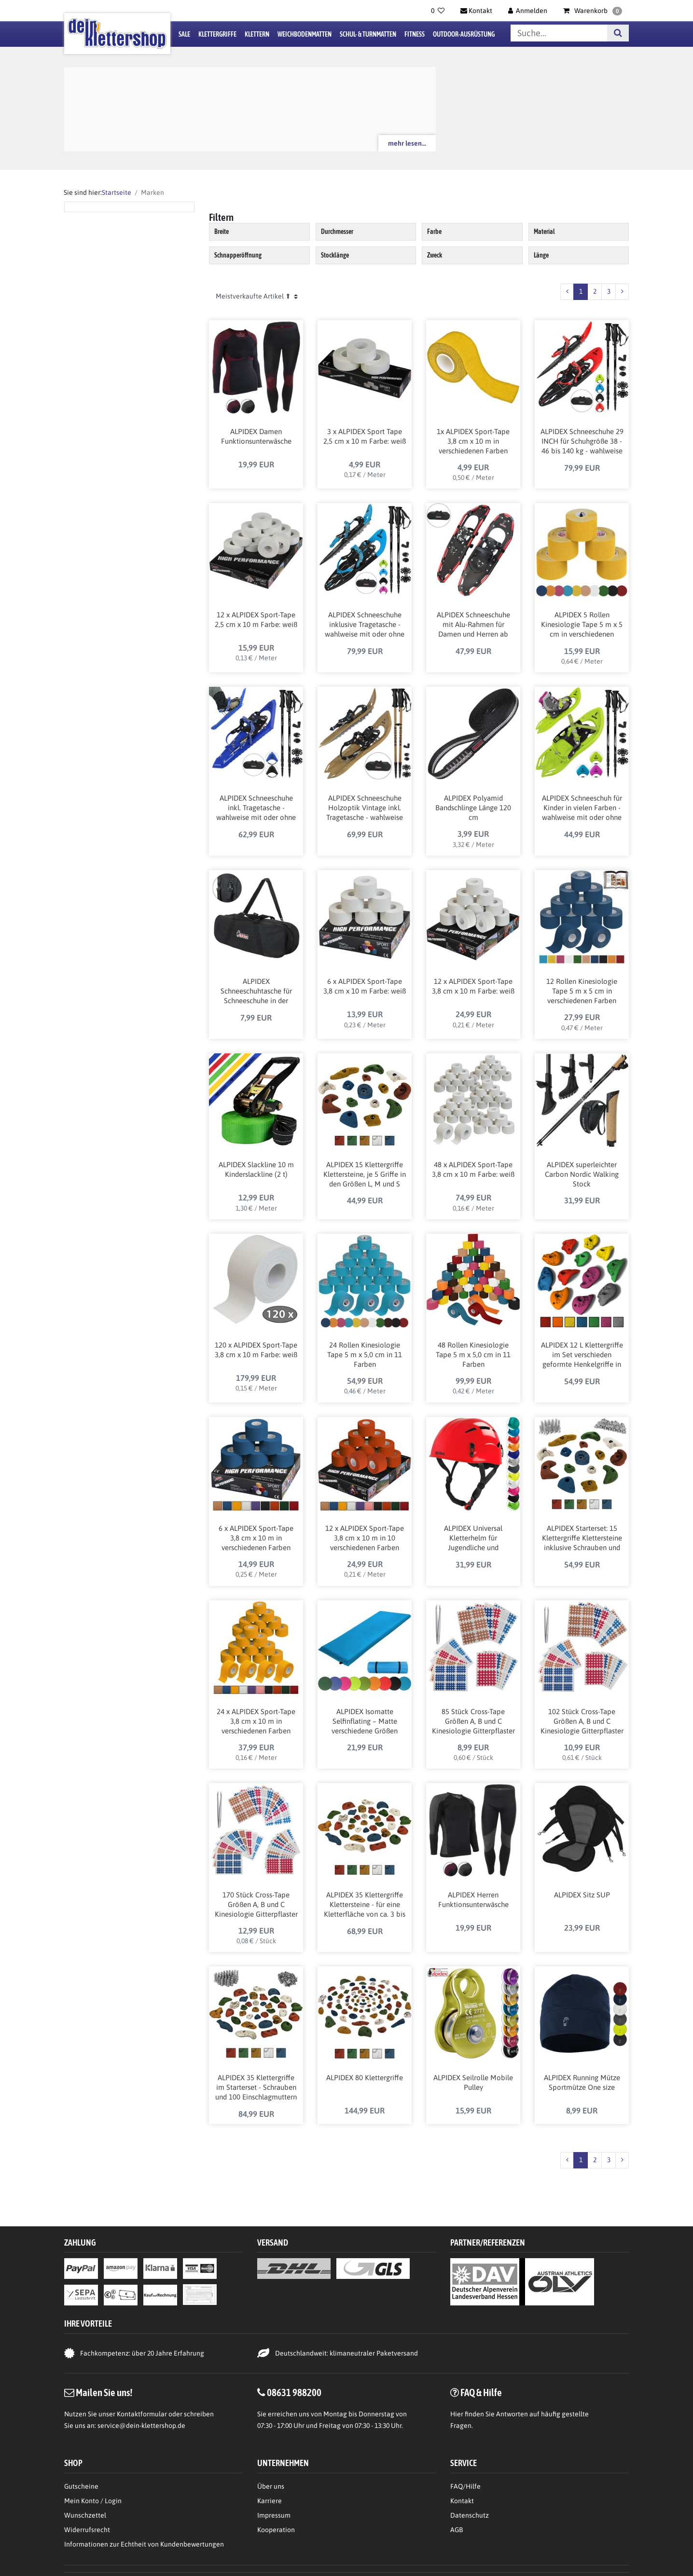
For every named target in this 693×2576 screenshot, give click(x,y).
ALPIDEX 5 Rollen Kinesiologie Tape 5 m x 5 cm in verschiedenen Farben (582, 625)
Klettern (257, 34)
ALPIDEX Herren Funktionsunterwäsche (473, 1899)
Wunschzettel (85, 2515)
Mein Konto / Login (93, 2501)
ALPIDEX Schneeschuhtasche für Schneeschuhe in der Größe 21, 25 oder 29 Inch (256, 991)
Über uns (270, 2486)
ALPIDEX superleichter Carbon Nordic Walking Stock (582, 1174)
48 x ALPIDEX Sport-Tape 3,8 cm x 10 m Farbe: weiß (473, 1169)
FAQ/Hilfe (465, 2486)
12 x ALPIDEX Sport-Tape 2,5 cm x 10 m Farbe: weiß (256, 619)
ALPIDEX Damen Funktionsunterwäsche (256, 436)
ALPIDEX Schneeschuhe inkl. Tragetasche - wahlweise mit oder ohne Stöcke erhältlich (256, 808)
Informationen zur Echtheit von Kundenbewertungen (144, 2544)
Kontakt (462, 2501)
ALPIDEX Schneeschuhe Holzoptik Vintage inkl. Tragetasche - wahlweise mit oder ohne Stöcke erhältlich (364, 808)
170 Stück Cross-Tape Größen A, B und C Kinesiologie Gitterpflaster (256, 1904)
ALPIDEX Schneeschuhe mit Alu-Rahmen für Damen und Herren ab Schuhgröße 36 (473, 625)
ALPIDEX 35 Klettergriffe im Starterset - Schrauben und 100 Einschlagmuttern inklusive (256, 2087)
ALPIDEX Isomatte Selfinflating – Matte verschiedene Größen (365, 1721)
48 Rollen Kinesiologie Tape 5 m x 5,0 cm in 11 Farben (473, 1354)
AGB (456, 2530)
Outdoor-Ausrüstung (464, 34)
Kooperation (276, 2530)
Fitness (414, 34)
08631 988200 (294, 2392)
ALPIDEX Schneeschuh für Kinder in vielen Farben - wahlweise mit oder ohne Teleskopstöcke (582, 808)
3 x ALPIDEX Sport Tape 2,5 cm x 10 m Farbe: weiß (364, 436)
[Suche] (618, 33)
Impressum (274, 2515)
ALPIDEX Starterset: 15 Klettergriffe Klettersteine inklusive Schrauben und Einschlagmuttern (582, 1538)
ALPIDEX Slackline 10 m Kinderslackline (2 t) (256, 1169)
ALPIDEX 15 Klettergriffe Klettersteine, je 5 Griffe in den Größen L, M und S (364, 1174)
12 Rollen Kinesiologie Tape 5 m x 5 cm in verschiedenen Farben (581, 991)
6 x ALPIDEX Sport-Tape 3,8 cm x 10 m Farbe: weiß (364, 986)
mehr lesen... (407, 143)
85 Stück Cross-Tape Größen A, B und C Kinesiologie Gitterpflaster (473, 1721)
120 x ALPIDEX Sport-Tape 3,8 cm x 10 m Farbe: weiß (256, 1350)
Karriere (269, 2501)
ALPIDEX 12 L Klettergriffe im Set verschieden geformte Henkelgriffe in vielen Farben (582, 1355)
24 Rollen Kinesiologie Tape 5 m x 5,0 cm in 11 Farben (364, 1354)
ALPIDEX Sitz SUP (582, 1895)
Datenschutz (469, 2515)
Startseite (116, 192)
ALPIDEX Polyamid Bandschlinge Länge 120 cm (473, 807)
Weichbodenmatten (304, 34)
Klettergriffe (217, 34)
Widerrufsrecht (87, 2530)
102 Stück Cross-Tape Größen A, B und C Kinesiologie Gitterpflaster (582, 1721)
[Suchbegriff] (559, 33)
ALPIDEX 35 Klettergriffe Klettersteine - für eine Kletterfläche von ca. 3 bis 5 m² (364, 1905)
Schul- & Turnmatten (368, 34)
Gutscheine (81, 2486)
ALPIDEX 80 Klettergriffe (364, 2077)
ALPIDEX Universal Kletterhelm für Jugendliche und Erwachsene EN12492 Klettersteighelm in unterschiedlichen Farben (473, 1538)
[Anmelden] (527, 10)
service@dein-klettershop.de (141, 2425)
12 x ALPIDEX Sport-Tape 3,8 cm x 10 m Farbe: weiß (473, 986)
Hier (456, 2414)
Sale (184, 34)
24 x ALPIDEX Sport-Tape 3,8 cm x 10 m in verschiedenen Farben (256, 1721)
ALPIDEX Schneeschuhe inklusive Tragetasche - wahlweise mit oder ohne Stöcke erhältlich (364, 625)
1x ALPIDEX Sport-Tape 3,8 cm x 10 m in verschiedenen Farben (473, 441)
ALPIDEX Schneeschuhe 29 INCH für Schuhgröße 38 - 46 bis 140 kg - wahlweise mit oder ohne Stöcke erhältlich (582, 441)
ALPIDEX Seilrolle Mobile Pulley (473, 2082)
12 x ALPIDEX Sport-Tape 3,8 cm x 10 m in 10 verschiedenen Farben (364, 1538)
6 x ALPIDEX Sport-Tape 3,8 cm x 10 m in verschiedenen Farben (256, 1538)
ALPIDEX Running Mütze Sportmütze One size (582, 2082)
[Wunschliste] (437, 10)
